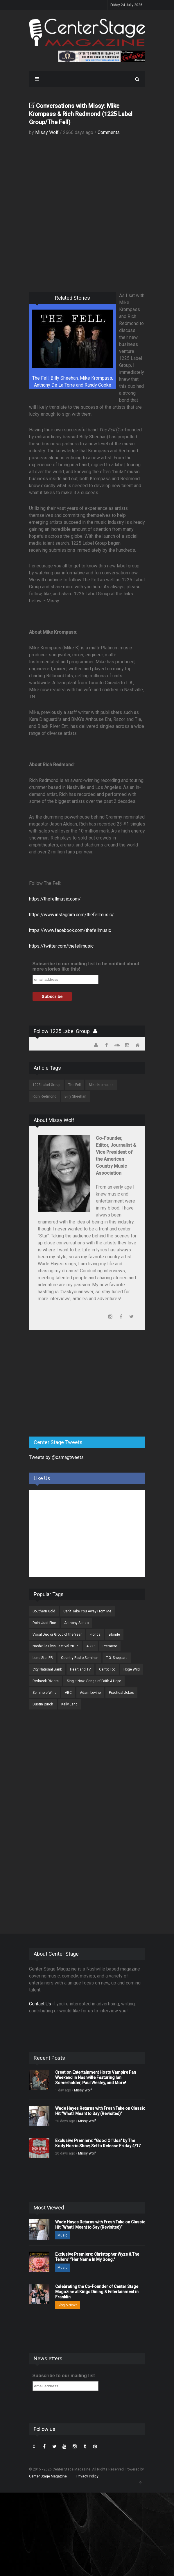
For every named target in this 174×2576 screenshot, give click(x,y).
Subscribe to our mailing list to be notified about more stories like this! (86, 966)
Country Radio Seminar (79, 1658)
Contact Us (40, 2004)
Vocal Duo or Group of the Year (57, 1634)
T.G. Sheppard (117, 1658)
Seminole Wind (45, 1693)
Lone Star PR (43, 1658)
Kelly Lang (69, 1704)
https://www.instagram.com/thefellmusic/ (71, 914)
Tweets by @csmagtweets (56, 1457)
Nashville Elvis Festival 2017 (55, 1646)
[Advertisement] (72, 1386)
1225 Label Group (46, 1085)
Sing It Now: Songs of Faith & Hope (94, 1681)
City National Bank (47, 1669)
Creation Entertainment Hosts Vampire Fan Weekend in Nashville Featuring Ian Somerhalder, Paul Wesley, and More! (95, 2077)
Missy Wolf (47, 132)
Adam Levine (90, 1693)
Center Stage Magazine (48, 2476)
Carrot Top (107, 1669)
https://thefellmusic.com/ (55, 899)
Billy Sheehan (75, 1096)
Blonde (114, 1634)
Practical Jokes (121, 1693)
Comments (109, 132)
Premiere (110, 1646)
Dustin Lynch (43, 1704)
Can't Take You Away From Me (87, 1611)
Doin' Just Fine (44, 1623)
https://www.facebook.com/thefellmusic (70, 930)
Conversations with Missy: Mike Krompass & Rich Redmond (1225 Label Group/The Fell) (80, 114)
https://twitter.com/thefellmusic (61, 946)
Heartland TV (80, 1669)
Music (62, 2235)
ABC (68, 1693)
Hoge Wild (131, 1669)
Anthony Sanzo (76, 1623)
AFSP (90, 1646)
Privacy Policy (87, 2476)
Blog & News (68, 2305)
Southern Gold (44, 1611)
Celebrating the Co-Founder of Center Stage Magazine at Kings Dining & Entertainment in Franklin (97, 2291)
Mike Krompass (101, 1085)
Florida (95, 1634)
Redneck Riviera (46, 1681)
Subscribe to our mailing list (64, 2375)
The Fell (74, 1085)
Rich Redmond (44, 1096)
